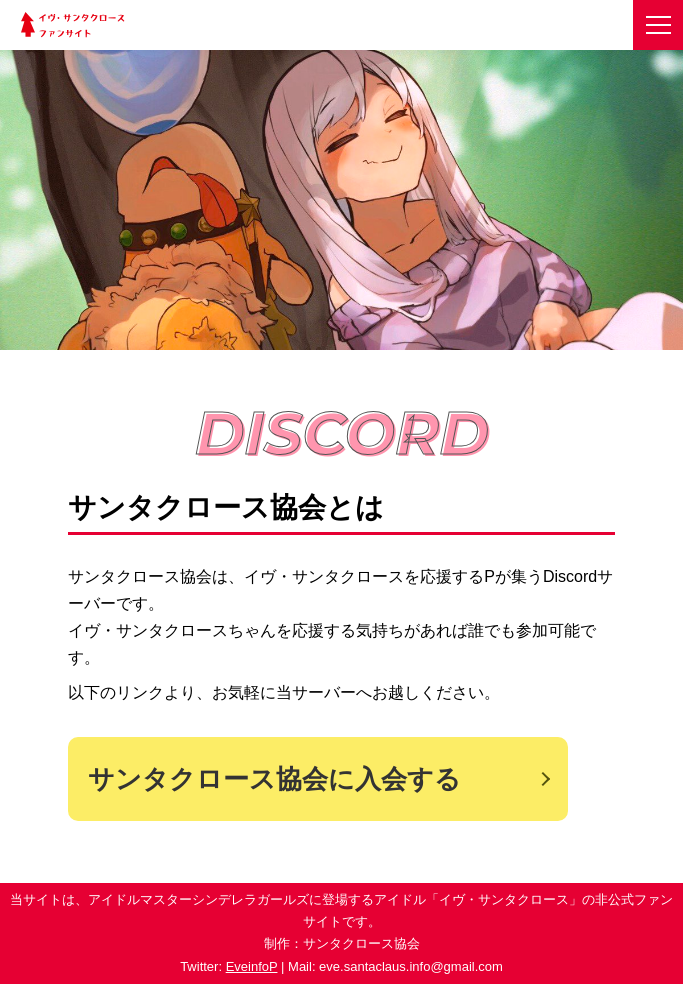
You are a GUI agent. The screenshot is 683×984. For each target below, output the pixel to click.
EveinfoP (252, 966)
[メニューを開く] (658, 25)
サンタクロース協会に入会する (274, 779)
